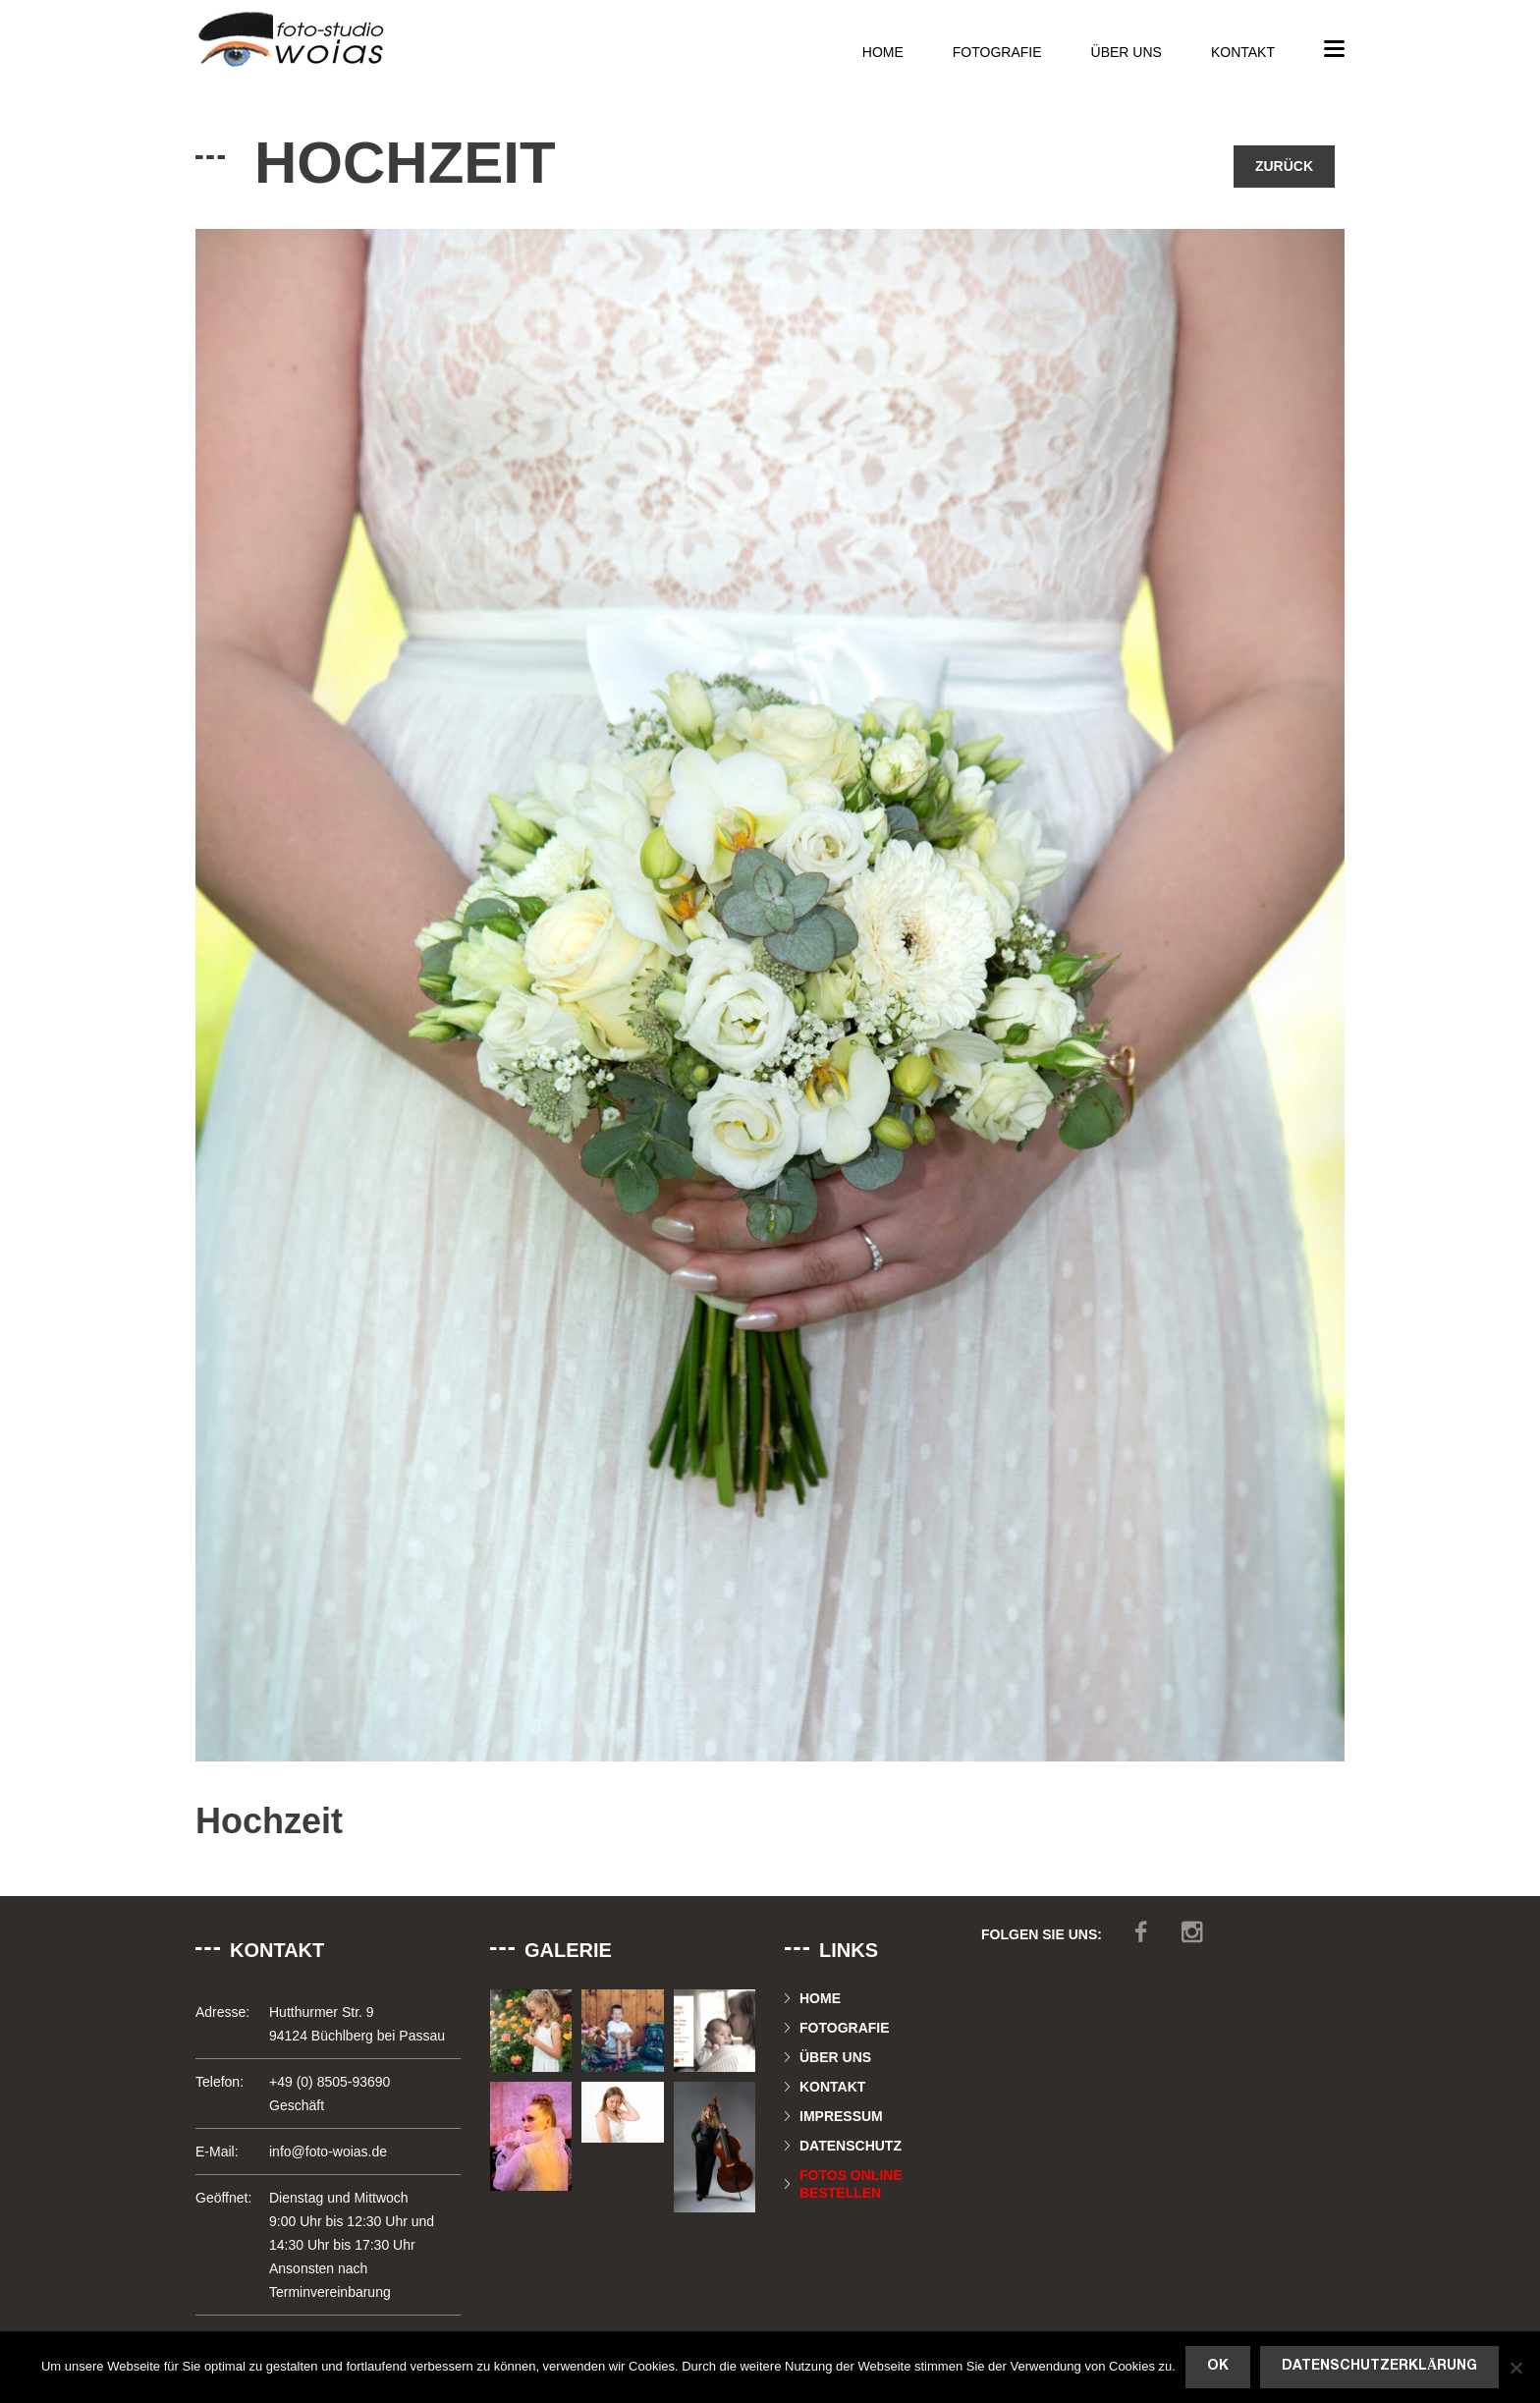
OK (1218, 2366)
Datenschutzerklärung (1379, 2366)
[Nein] (1515, 2367)
